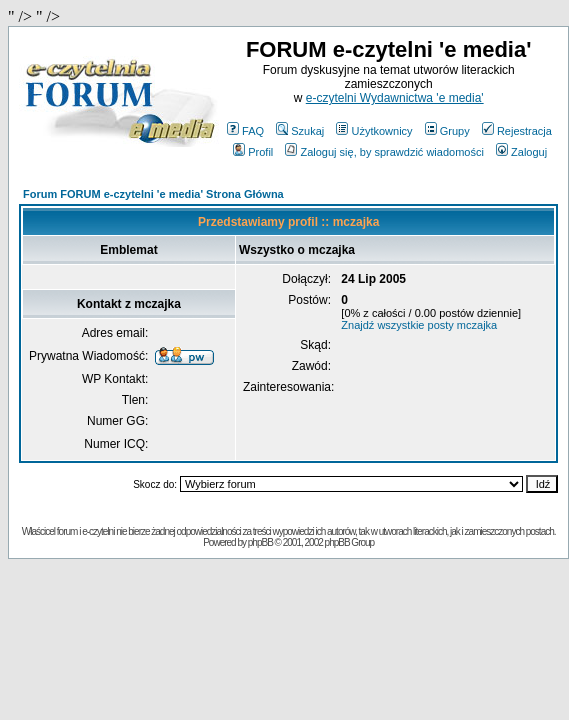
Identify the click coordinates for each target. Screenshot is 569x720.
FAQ (245, 131)
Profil (253, 152)
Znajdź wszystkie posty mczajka (419, 325)
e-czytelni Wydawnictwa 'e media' (395, 98)
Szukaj (300, 131)
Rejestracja (517, 131)
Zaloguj (521, 152)
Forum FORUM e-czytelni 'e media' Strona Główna (153, 194)
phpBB (260, 542)
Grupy (447, 131)
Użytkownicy (374, 131)
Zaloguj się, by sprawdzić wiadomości (384, 152)
